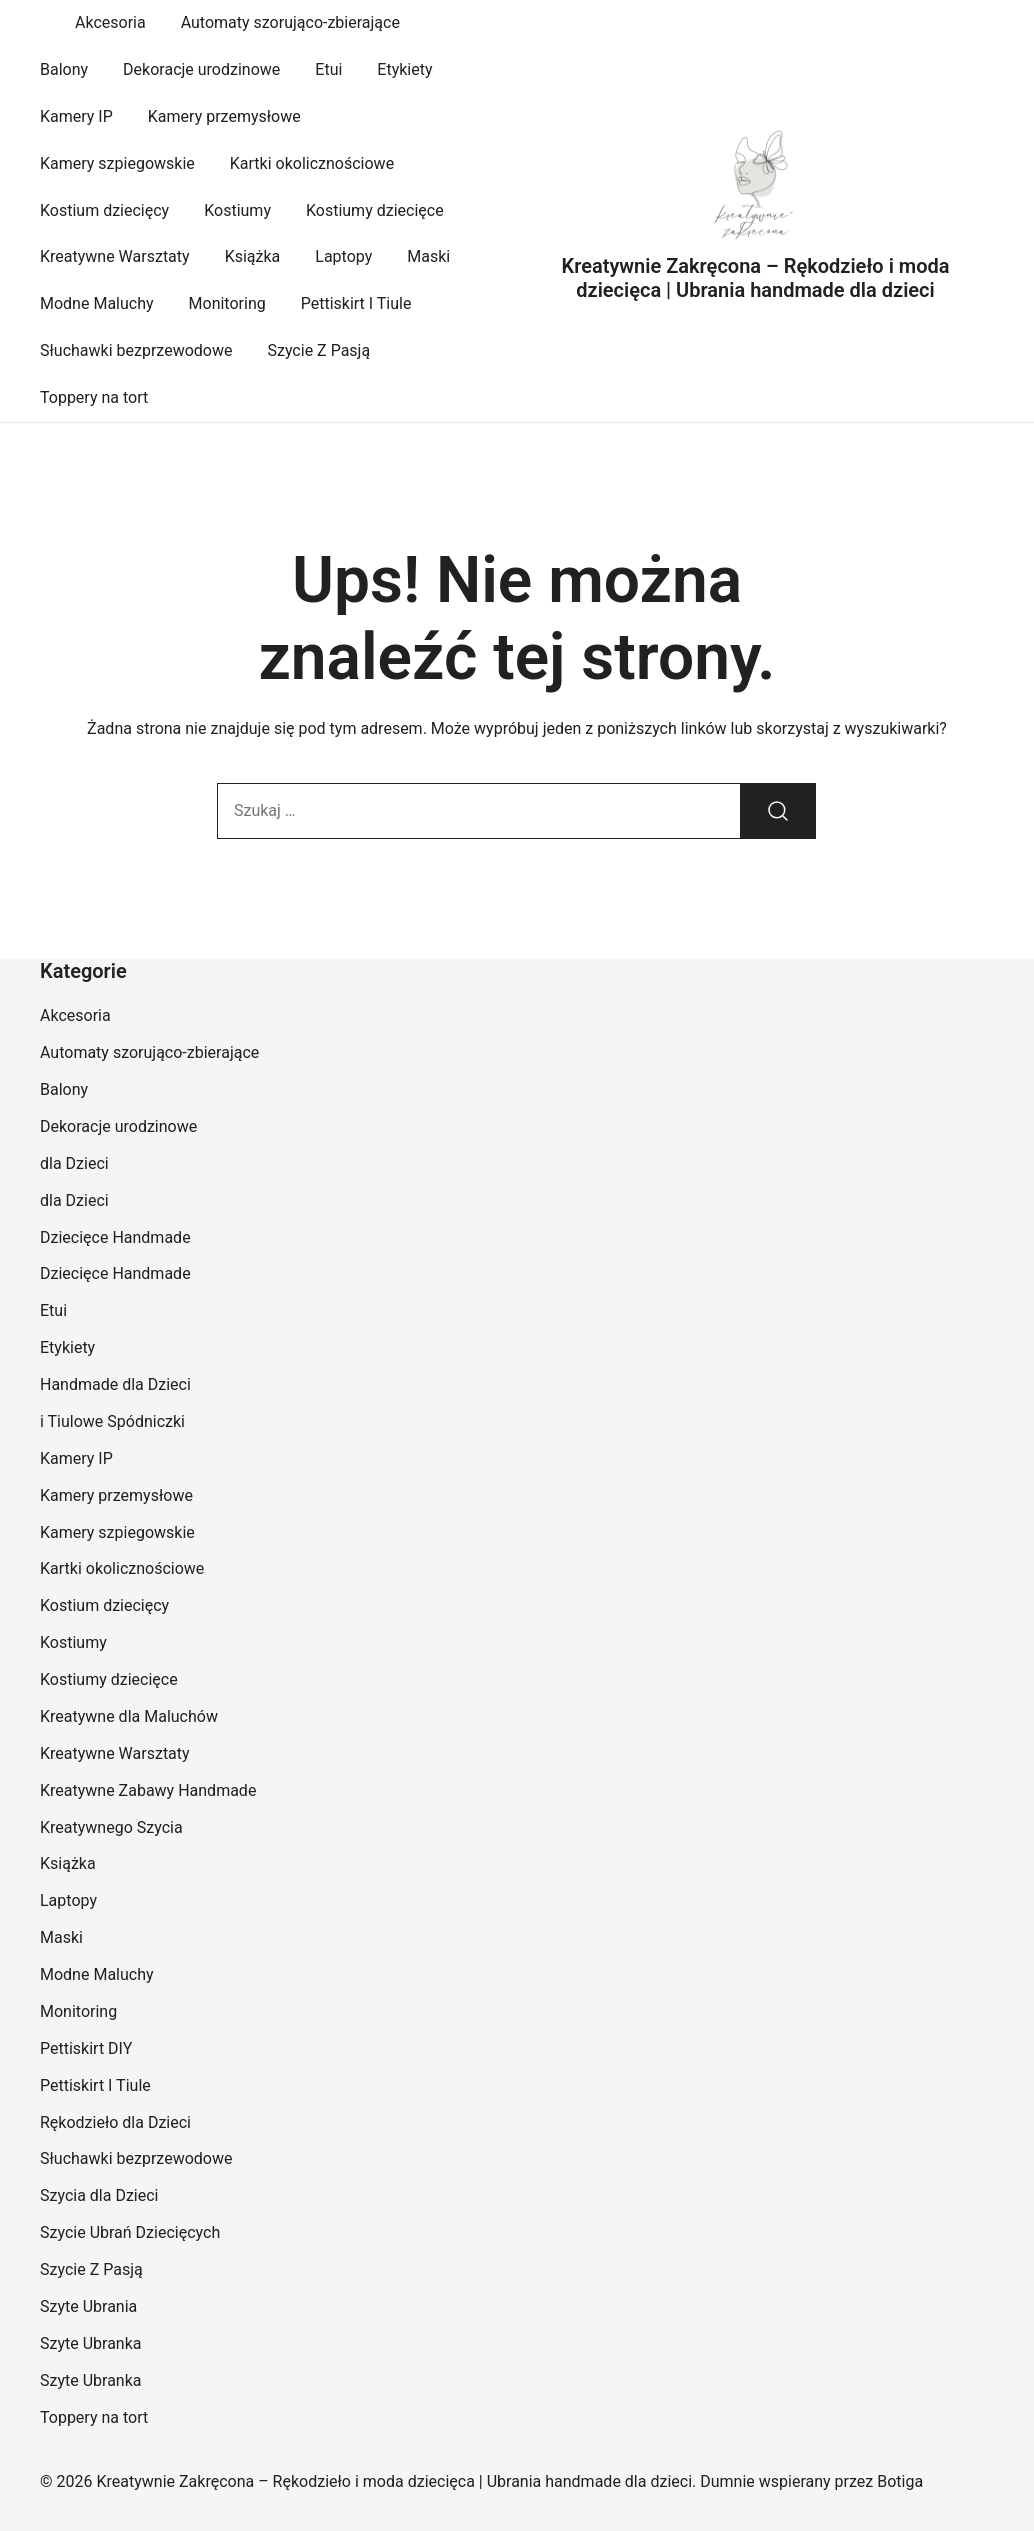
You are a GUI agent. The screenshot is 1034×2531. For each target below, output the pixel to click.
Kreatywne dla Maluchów (129, 1716)
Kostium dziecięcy (104, 210)
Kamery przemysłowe (224, 116)
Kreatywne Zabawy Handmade (148, 1790)
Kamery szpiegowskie (117, 163)
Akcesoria (110, 22)
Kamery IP (76, 116)
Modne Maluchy (97, 303)
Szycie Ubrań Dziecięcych (130, 2232)
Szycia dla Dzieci (99, 2195)
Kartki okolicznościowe (312, 163)
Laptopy (343, 256)
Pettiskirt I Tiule (356, 303)
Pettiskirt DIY (86, 2048)
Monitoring (227, 303)
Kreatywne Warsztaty (115, 256)
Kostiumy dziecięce (375, 210)
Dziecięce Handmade (115, 1237)
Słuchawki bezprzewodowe (136, 350)
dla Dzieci (74, 1163)
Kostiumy (237, 210)
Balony (64, 69)
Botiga (900, 2481)
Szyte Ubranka (91, 2343)
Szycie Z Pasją (318, 350)
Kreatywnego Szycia (111, 1827)
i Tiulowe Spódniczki (112, 1421)
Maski (428, 256)
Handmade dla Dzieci (115, 1384)
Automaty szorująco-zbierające (290, 22)
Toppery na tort (94, 397)
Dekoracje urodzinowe (201, 69)
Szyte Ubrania (88, 2306)
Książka (253, 256)
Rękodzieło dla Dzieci (115, 2122)
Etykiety (404, 69)
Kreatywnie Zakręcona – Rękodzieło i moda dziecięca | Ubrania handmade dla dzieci (756, 278)
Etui (328, 69)
